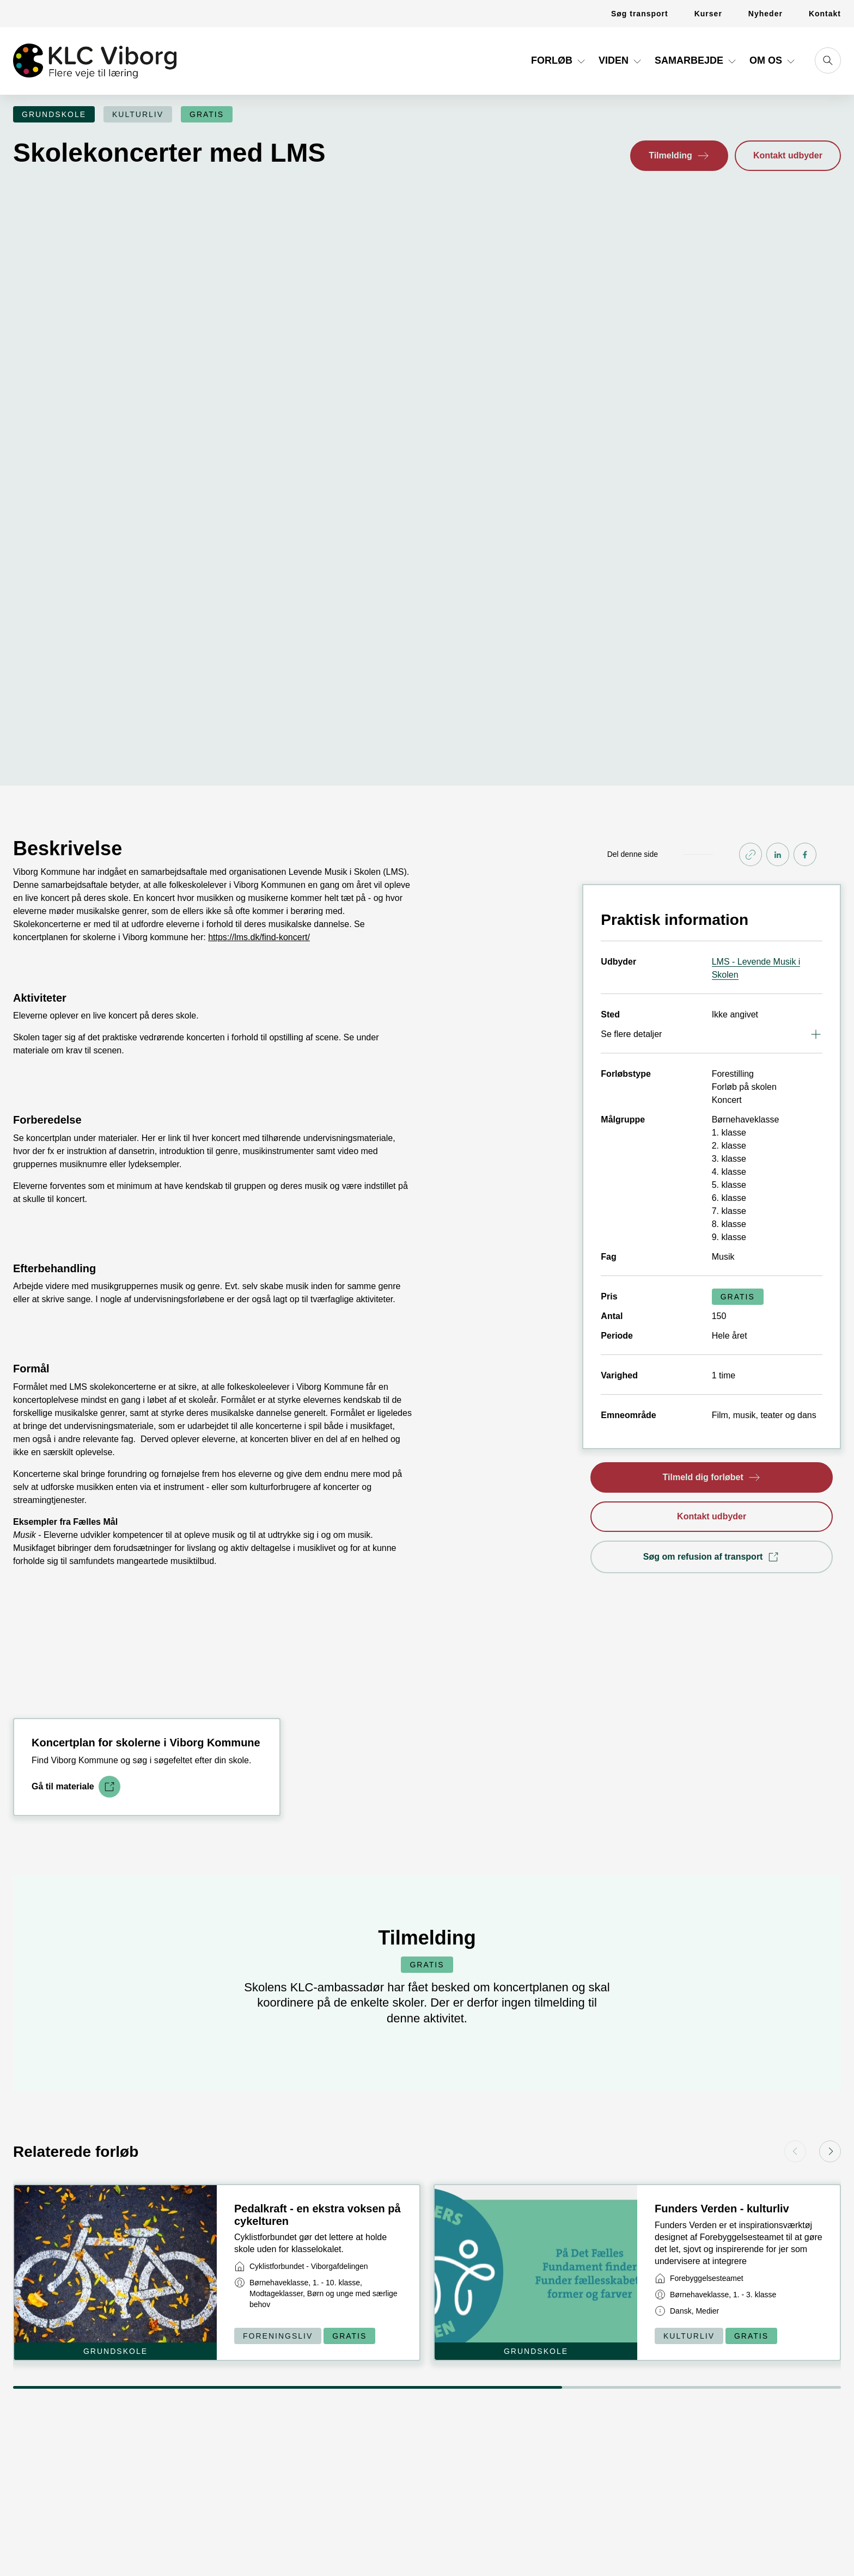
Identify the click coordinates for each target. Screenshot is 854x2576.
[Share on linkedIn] (777, 668)
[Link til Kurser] (708, 13)
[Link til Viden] (621, 64)
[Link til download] (76, 1601)
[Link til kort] (216, 2086)
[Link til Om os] (773, 64)
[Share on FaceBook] (805, 668)
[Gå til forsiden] (94, 61)
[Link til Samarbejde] (697, 64)
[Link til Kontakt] (818, 13)
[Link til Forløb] (559, 64)
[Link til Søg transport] (639, 13)
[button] (679, 155)
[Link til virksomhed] (301, 2080)
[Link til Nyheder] (765, 13)
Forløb (559, 60)
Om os (773, 60)
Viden (621, 60)
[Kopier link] (750, 668)
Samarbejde (697, 60)
